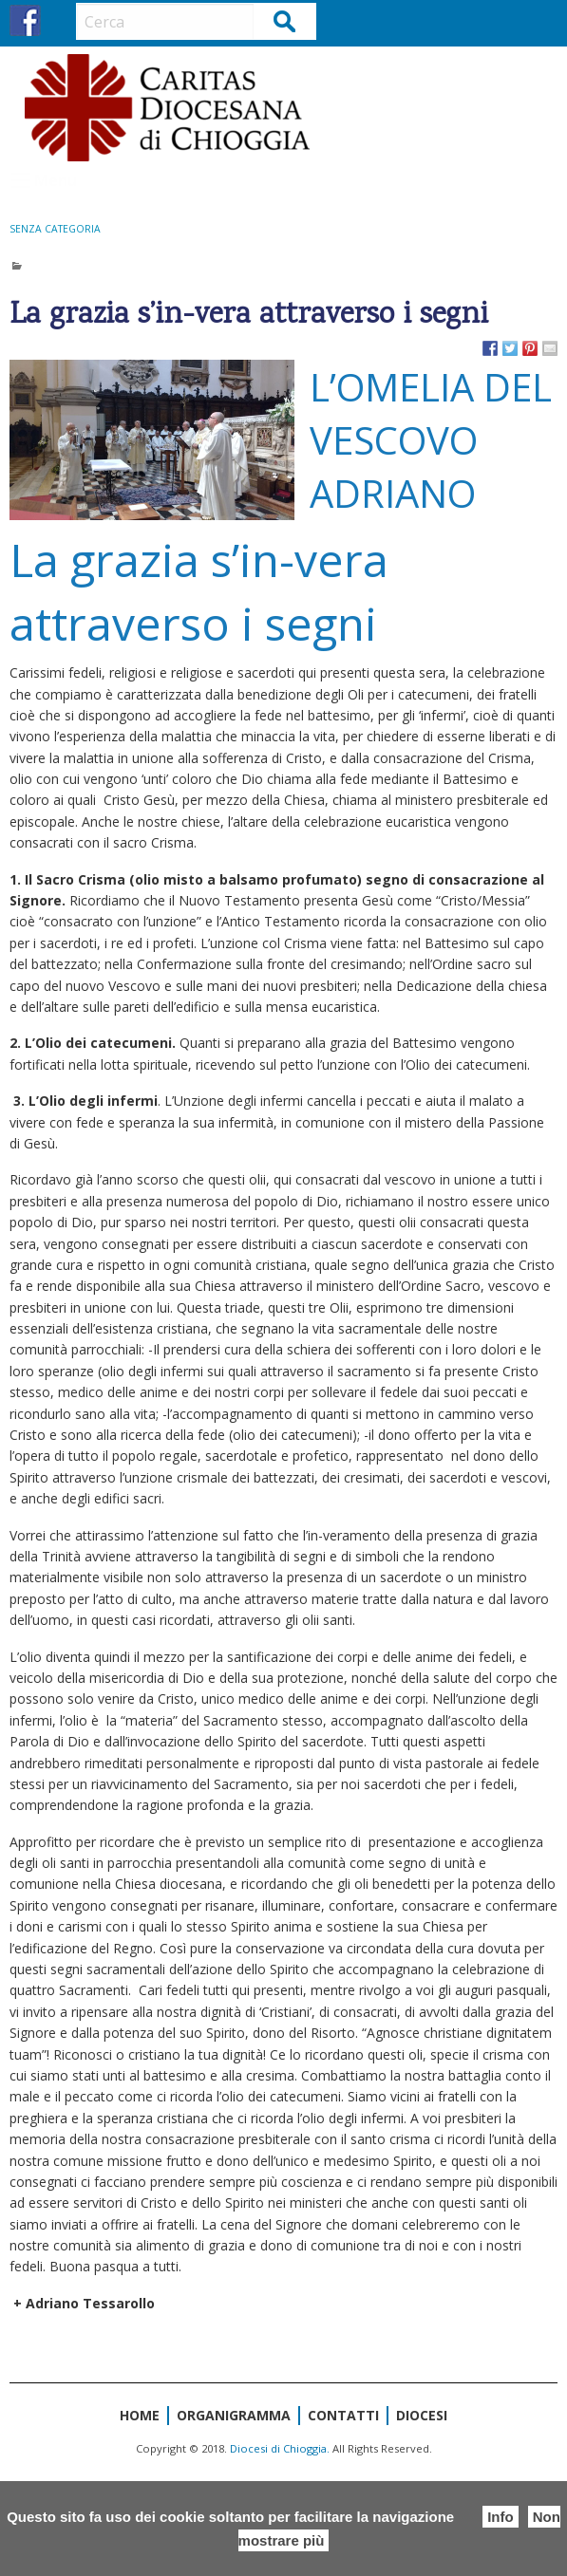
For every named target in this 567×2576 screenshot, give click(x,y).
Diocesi (421, 2415)
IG (60, 20)
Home (140, 2415)
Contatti (343, 2415)
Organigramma (234, 2415)
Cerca (285, 20)
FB (25, 20)
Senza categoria (55, 228)
